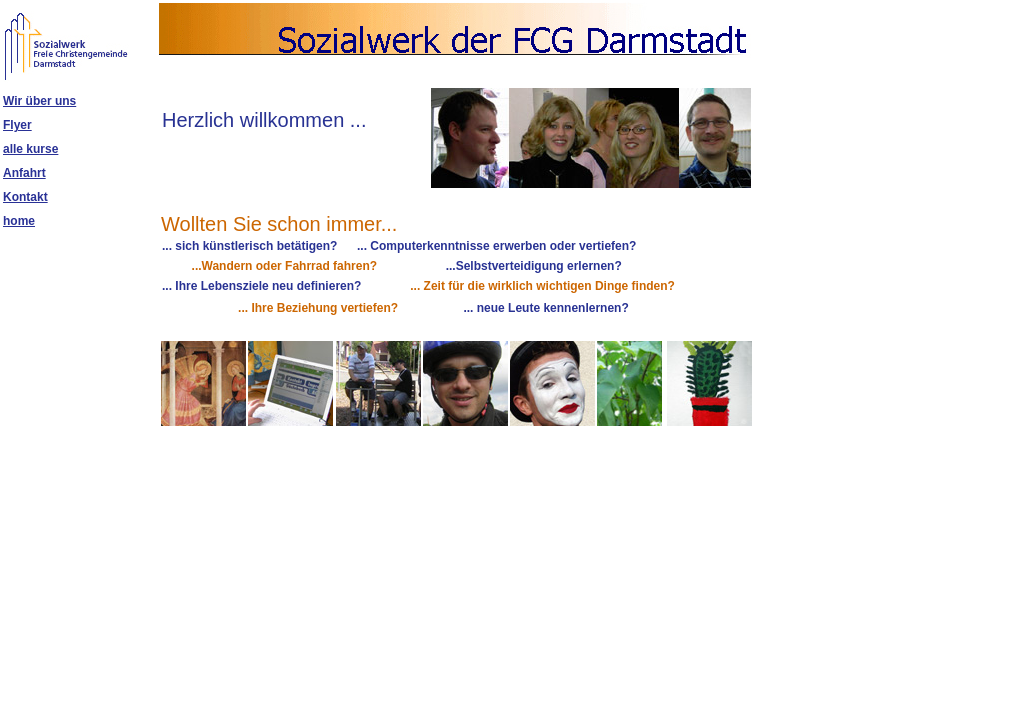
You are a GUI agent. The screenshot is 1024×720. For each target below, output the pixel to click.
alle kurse (30, 149)
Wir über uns (39, 101)
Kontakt (25, 197)
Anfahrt (24, 173)
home (19, 221)
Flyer (17, 125)
